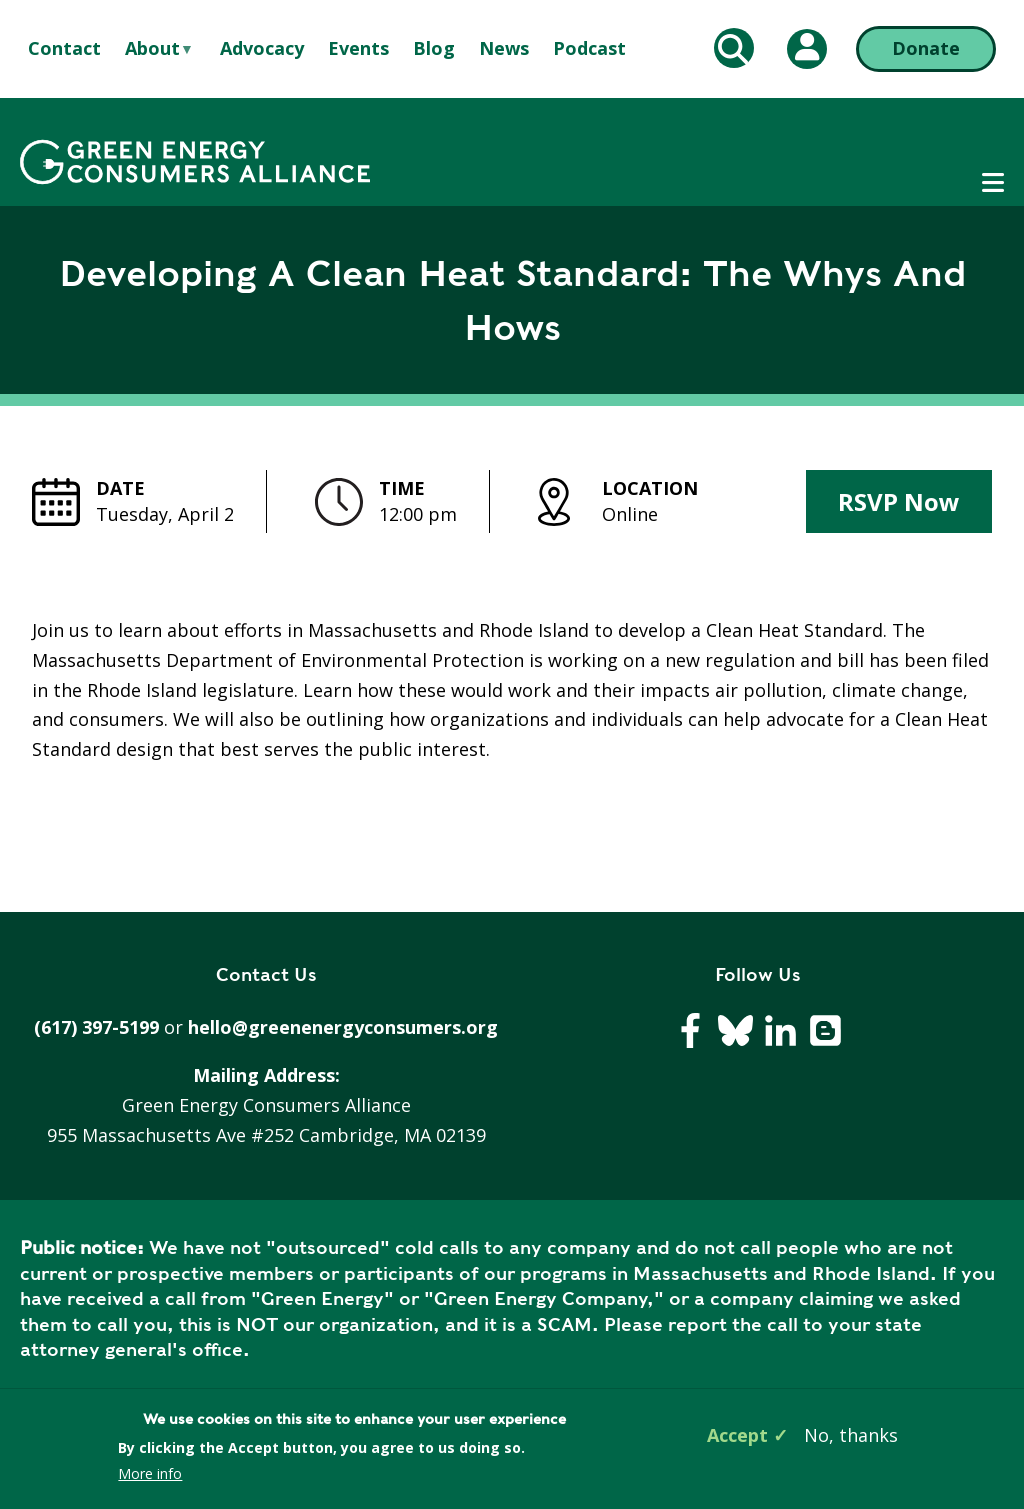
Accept (737, 1435)
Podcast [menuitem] (589, 48)
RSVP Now (899, 501)
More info (150, 1473)
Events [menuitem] (358, 48)
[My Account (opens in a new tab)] (807, 49)
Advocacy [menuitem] (262, 48)
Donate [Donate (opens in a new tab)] (926, 48)
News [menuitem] (504, 48)
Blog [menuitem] (434, 48)
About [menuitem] (152, 49)
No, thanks (851, 1435)
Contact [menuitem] (64, 48)
